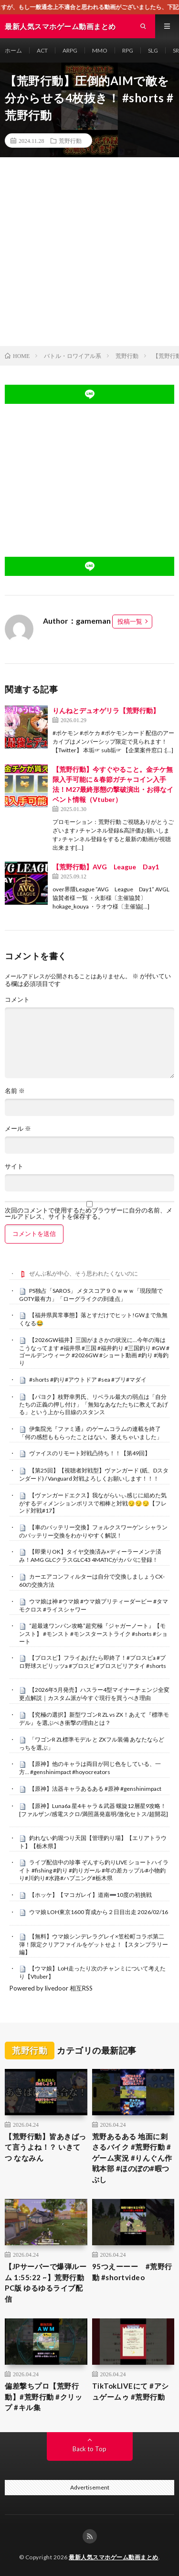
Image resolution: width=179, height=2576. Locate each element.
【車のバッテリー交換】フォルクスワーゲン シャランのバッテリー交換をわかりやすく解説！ (93, 1531)
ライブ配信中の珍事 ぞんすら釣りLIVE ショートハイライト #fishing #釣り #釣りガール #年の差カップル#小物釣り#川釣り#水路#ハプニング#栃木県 (93, 1870)
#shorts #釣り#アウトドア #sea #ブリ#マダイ (88, 1379)
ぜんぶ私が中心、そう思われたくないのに (83, 1273)
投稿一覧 (129, 621)
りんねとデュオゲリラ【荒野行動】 (106, 710)
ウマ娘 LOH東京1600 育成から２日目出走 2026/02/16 (98, 1912)
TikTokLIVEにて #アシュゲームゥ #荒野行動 (130, 2391)
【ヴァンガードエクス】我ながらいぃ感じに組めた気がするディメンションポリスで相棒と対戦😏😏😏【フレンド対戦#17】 (93, 1503)
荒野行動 (70, 140)
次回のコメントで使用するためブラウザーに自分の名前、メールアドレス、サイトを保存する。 (88, 1213)
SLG (153, 50)
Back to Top (89, 2449)
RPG (127, 50)
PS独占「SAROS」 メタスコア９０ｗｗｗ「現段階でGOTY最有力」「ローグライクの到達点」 (91, 1294)
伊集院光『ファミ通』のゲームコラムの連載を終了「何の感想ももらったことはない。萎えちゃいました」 (90, 1432)
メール (18, 1129)
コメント (17, 999)
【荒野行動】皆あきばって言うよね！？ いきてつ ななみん (45, 2147)
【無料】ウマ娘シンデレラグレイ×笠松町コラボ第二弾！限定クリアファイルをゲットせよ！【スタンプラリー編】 (93, 1944)
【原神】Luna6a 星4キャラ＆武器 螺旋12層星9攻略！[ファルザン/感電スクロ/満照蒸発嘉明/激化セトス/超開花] (93, 1810)
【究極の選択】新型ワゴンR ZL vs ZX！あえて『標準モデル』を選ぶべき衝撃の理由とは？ (94, 1718)
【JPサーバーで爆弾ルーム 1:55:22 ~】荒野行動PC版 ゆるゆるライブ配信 (45, 2282)
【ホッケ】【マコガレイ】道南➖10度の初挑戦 (90, 1894)
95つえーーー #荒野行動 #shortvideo (132, 2272)
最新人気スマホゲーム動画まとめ (113, 2557)
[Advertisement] (89, 251)
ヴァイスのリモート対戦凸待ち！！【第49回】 (89, 1453)
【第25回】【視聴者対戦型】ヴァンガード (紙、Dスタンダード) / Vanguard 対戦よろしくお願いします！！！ (93, 1474)
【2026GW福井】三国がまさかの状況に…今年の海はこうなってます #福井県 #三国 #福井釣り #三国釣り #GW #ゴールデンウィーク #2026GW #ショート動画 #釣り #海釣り (94, 1351)
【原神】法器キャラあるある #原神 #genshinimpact (95, 1788)
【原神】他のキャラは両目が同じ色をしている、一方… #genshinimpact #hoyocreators (90, 1767)
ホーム (13, 50)
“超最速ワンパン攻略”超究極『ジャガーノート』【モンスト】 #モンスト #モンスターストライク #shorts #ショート (93, 1633)
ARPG (70, 50)
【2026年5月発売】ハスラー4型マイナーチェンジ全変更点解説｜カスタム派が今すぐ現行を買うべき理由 (94, 1693)
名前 (15, 1091)
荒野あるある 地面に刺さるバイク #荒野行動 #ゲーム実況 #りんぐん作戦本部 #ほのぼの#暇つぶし (132, 2158)
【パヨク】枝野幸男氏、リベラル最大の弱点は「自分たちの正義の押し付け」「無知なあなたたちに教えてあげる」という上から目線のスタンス (93, 1404)
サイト (14, 1166)
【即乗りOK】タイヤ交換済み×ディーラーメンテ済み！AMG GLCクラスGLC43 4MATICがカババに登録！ (90, 1555)
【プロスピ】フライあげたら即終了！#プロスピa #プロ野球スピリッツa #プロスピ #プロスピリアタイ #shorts (92, 1661)
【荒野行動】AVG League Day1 (106, 867)
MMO (99, 50)
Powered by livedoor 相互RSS (51, 1988)
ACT (42, 50)
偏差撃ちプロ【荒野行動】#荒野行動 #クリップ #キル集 (43, 2396)
